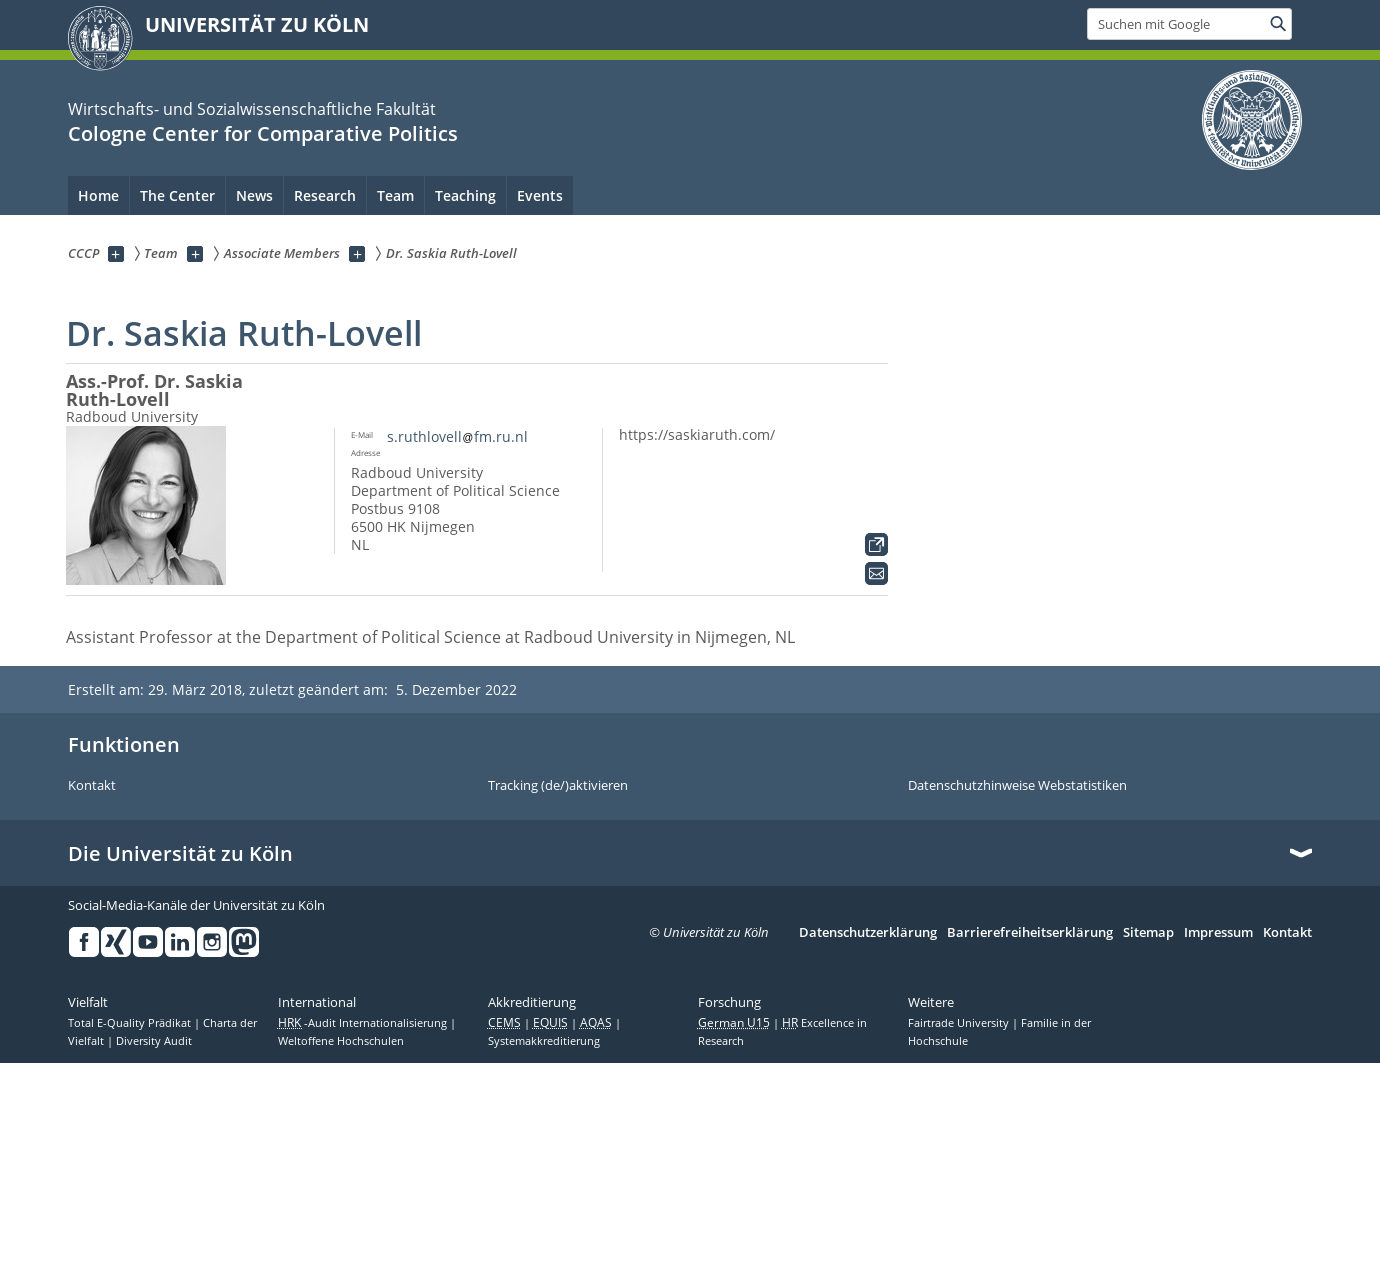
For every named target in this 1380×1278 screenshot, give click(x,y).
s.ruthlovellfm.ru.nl (457, 436)
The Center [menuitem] (177, 195)
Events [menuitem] (540, 195)
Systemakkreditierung (544, 1041)
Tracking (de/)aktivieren (558, 786)
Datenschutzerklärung (868, 933)
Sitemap (1148, 933)
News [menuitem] (254, 195)
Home (98, 195)
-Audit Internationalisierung (364, 1023)
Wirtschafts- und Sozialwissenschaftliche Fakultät (252, 109)
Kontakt (92, 786)
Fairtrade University (960, 1023)
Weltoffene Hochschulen (341, 1041)
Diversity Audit (154, 1041)
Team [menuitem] (395, 195)
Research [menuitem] (325, 195)
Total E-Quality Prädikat (131, 1023)
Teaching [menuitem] (465, 195)
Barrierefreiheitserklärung (1030, 933)
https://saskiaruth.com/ (697, 434)
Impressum (1218, 933)
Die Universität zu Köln (180, 854)
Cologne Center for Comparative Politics (263, 133)
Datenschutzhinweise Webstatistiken (1017, 786)
